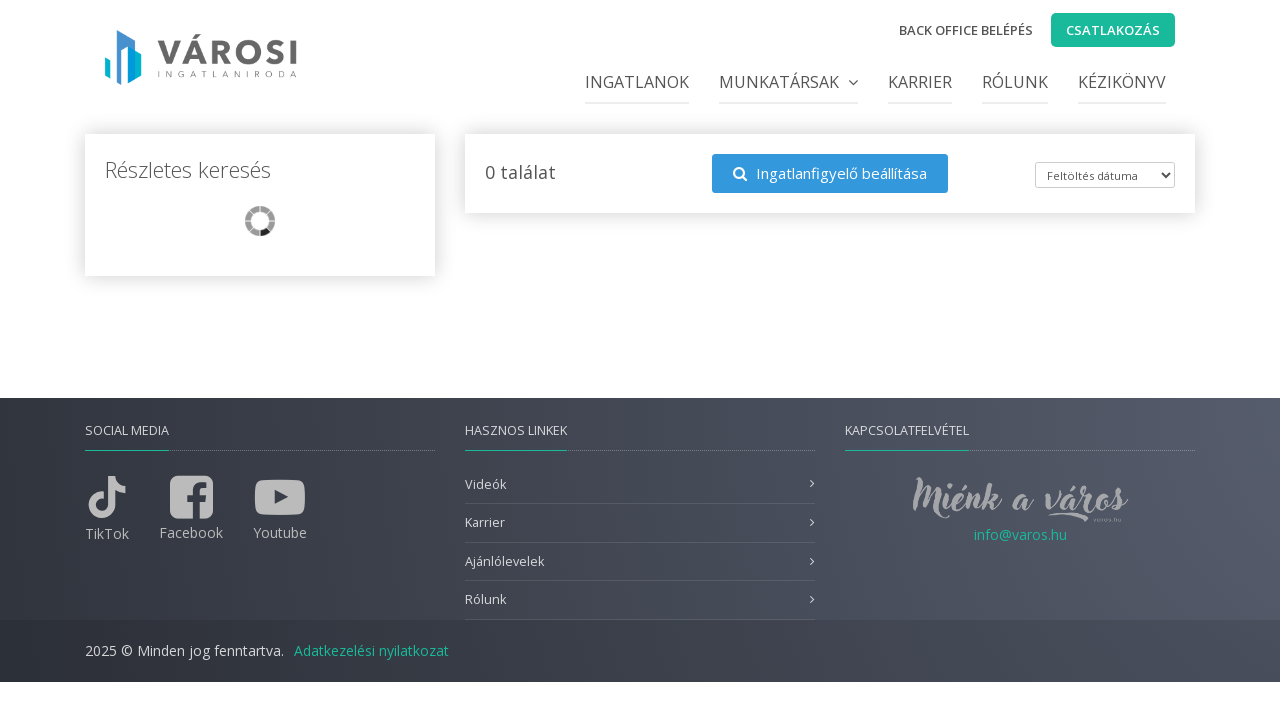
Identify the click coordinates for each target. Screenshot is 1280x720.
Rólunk (1015, 82)
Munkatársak (788, 82)
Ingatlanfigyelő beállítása (830, 173)
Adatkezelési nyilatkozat (371, 650)
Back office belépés (966, 30)
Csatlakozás (1113, 30)
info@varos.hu (1020, 534)
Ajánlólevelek (504, 561)
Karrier (920, 82)
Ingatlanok (637, 82)
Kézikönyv (1122, 82)
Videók (485, 484)
